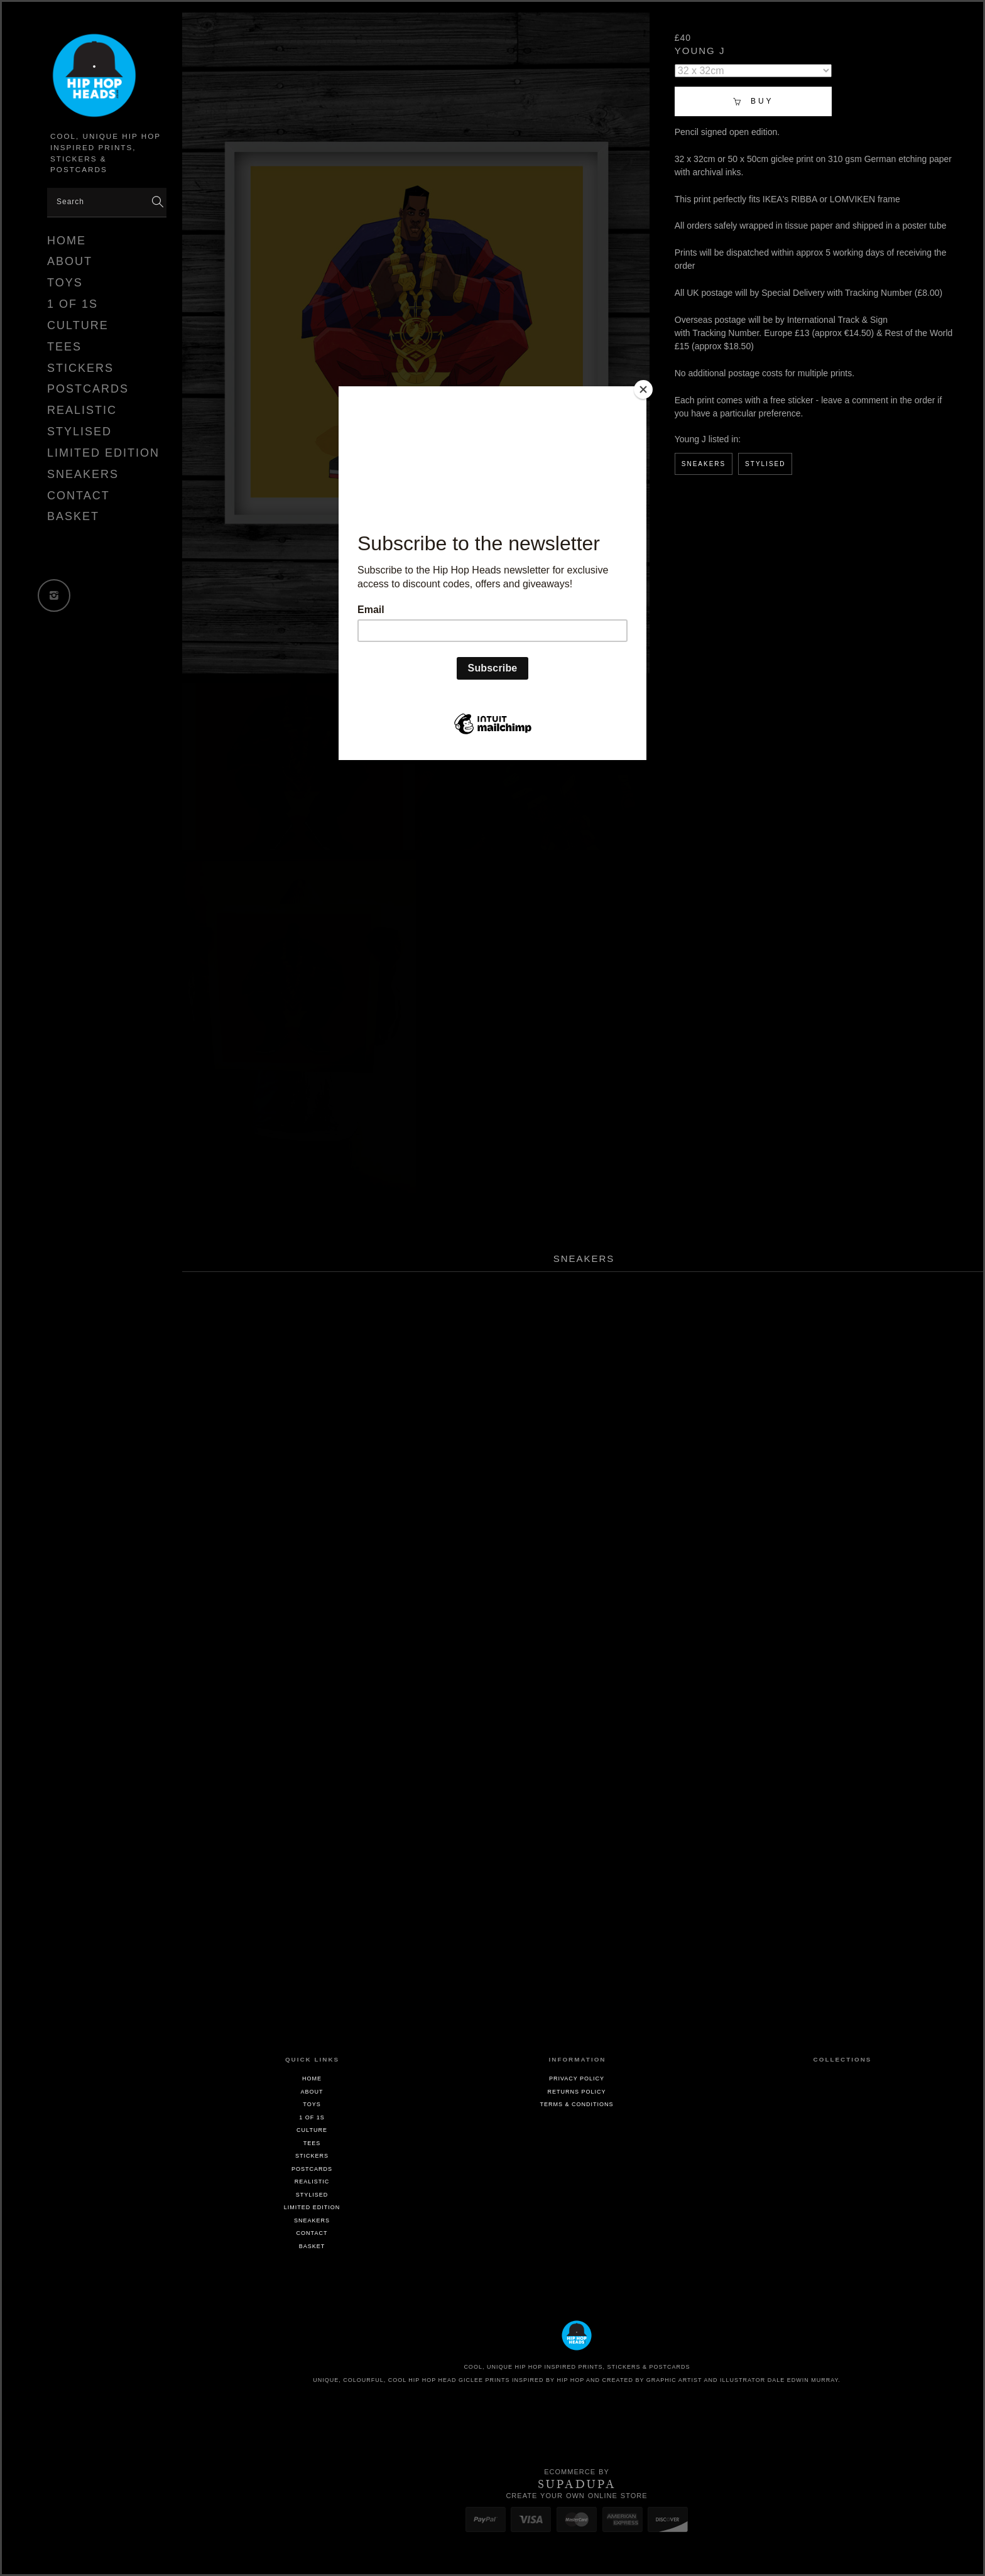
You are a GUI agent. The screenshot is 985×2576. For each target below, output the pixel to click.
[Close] (643, 389)
